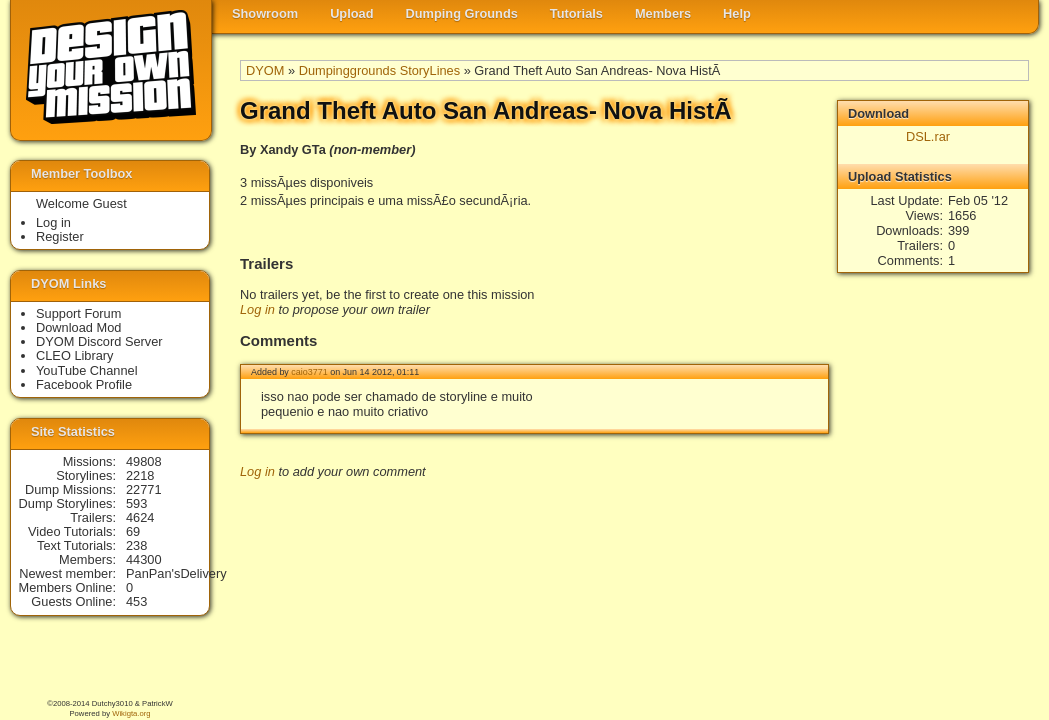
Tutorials (576, 13)
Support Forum (78, 313)
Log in (257, 309)
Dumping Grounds (462, 13)
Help (737, 13)
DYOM (265, 70)
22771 (144, 489)
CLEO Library (75, 355)
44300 (144, 559)
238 (136, 545)
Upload (351, 13)
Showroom (265, 13)
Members (663, 13)
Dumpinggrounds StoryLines (379, 70)
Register (60, 236)
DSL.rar (928, 136)
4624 (140, 517)
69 (133, 531)
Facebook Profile (84, 384)
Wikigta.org (131, 713)
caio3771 (309, 372)
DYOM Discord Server (99, 341)
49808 (144, 461)
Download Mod (78, 327)
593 (136, 503)
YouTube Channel (87, 370)
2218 (140, 475)
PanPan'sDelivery (176, 573)
